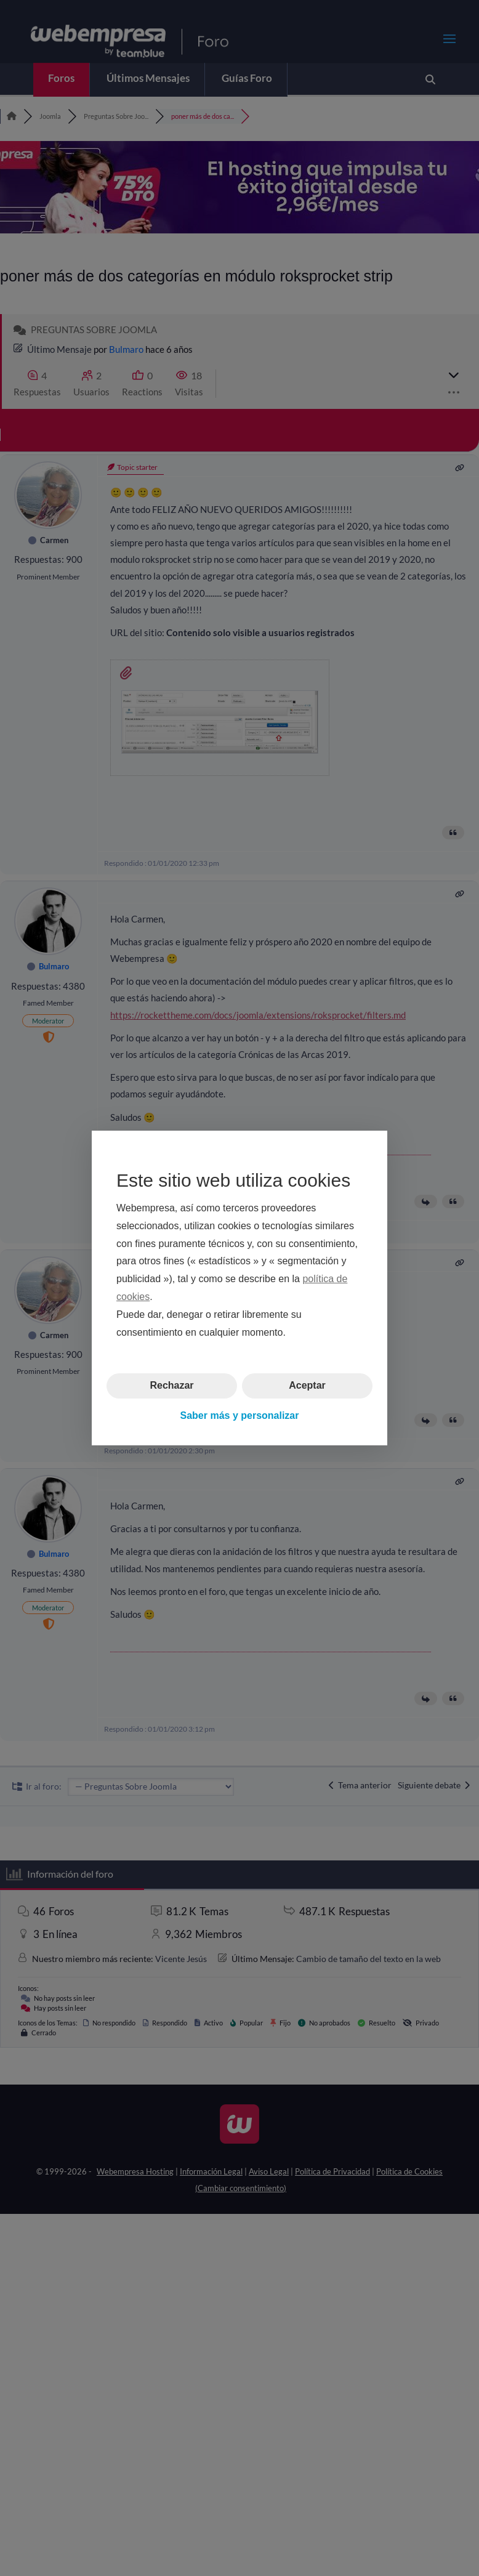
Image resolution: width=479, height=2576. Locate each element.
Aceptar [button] (307, 1385)
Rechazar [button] (171, 1385)
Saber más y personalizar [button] (239, 1415)
